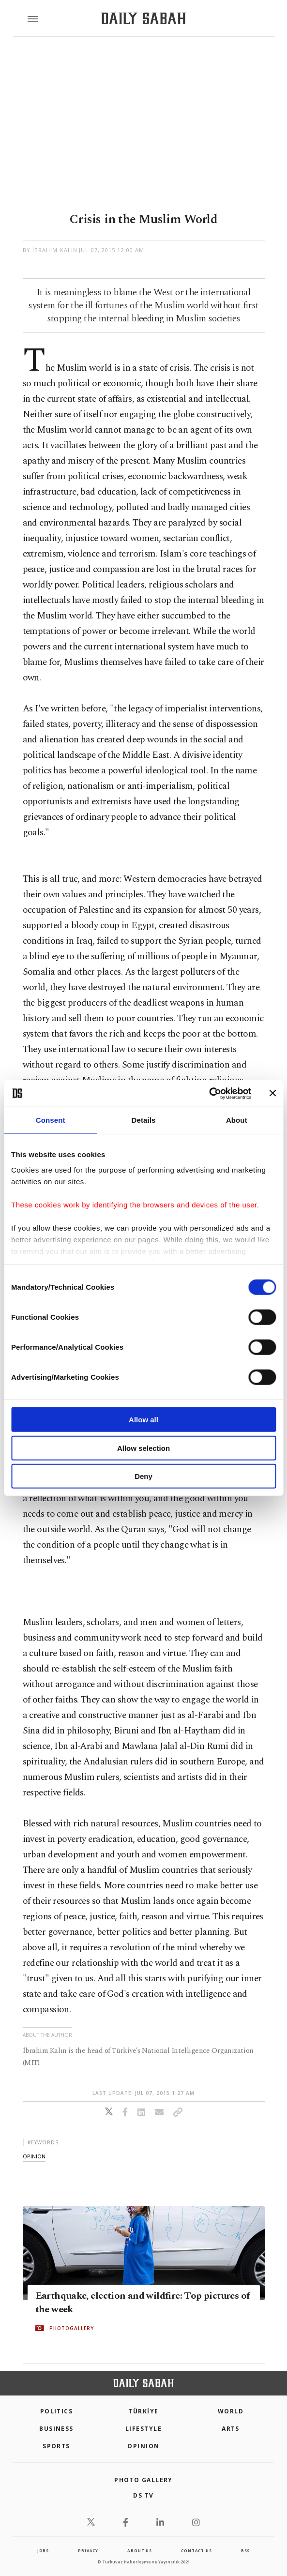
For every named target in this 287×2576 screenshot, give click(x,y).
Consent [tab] (50, 1120)
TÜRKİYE (143, 2411)
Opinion (143, 2446)
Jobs (43, 2550)
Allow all (143, 1420)
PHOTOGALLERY (71, 2328)
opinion (34, 2156)
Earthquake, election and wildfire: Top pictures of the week (142, 2303)
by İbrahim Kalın (50, 250)
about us (139, 2550)
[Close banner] (272, 1093)
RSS (245, 2550)
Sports (56, 2446)
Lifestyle (143, 2429)
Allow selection (143, 1448)
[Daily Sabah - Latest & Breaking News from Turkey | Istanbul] (143, 19)
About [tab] (236, 1120)
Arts (231, 2429)
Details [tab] (144, 1120)
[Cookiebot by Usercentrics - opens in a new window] (208, 1093)
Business (56, 2429)
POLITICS (56, 2411)
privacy (88, 2550)
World (230, 2411)
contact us (196, 2550)
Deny (143, 1476)
